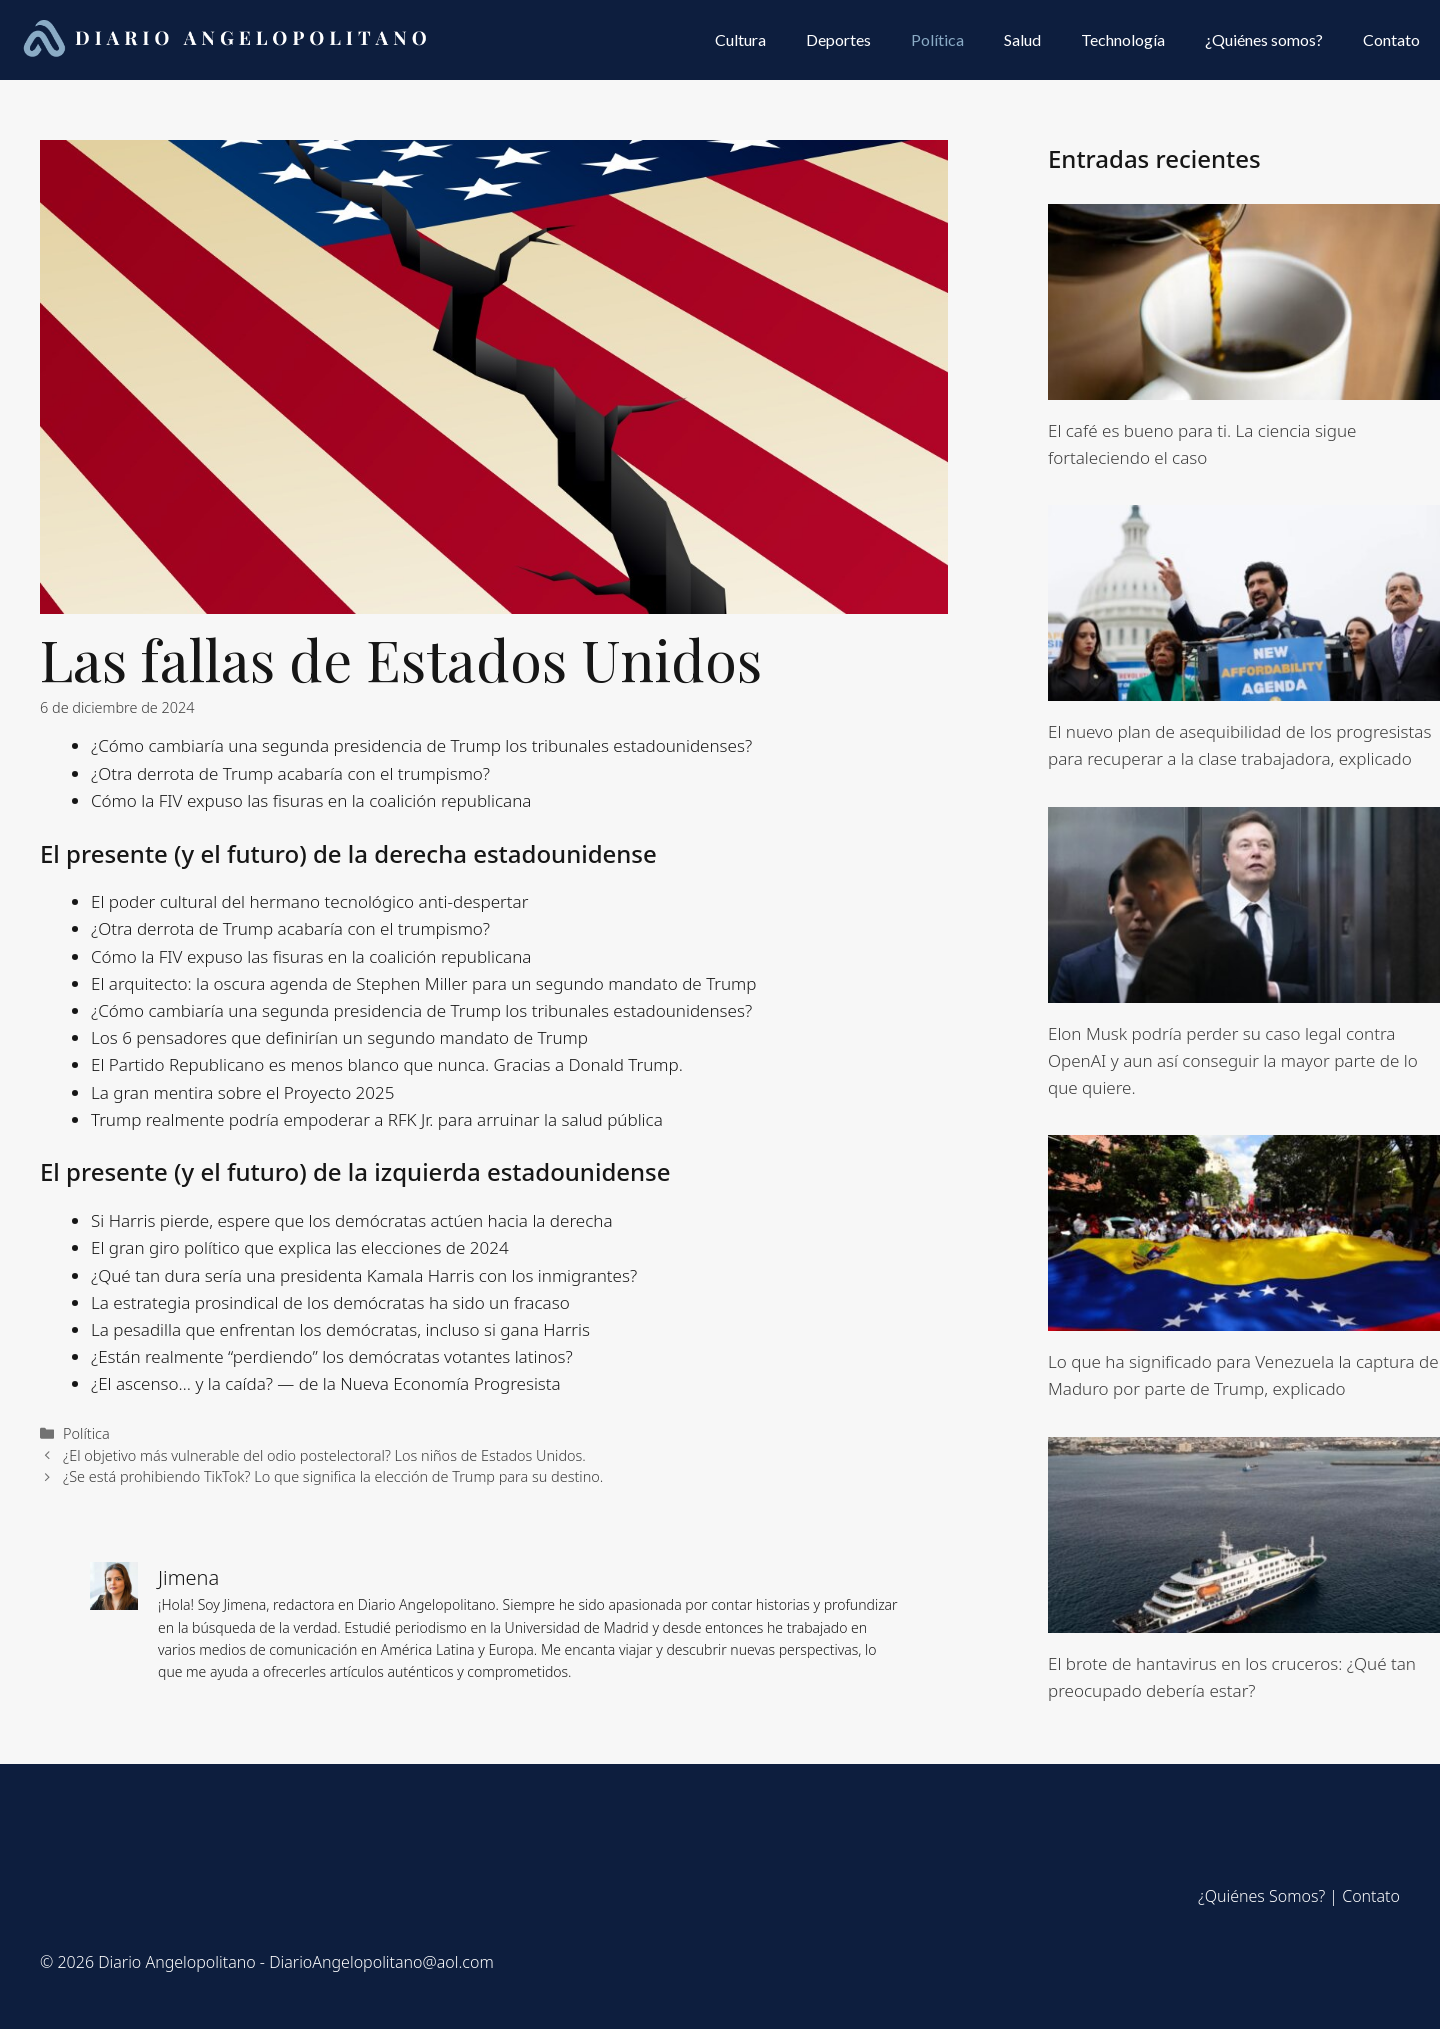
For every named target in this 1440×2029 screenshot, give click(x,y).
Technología (1123, 39)
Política (937, 39)
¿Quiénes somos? (1264, 39)
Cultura (740, 39)
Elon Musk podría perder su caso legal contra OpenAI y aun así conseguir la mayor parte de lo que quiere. (1233, 1060)
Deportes (838, 39)
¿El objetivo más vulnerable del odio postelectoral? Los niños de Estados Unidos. (324, 1455)
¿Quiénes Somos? (1261, 1896)
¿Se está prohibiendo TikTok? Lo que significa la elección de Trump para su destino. (333, 1476)
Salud (1022, 39)
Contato (1391, 39)
